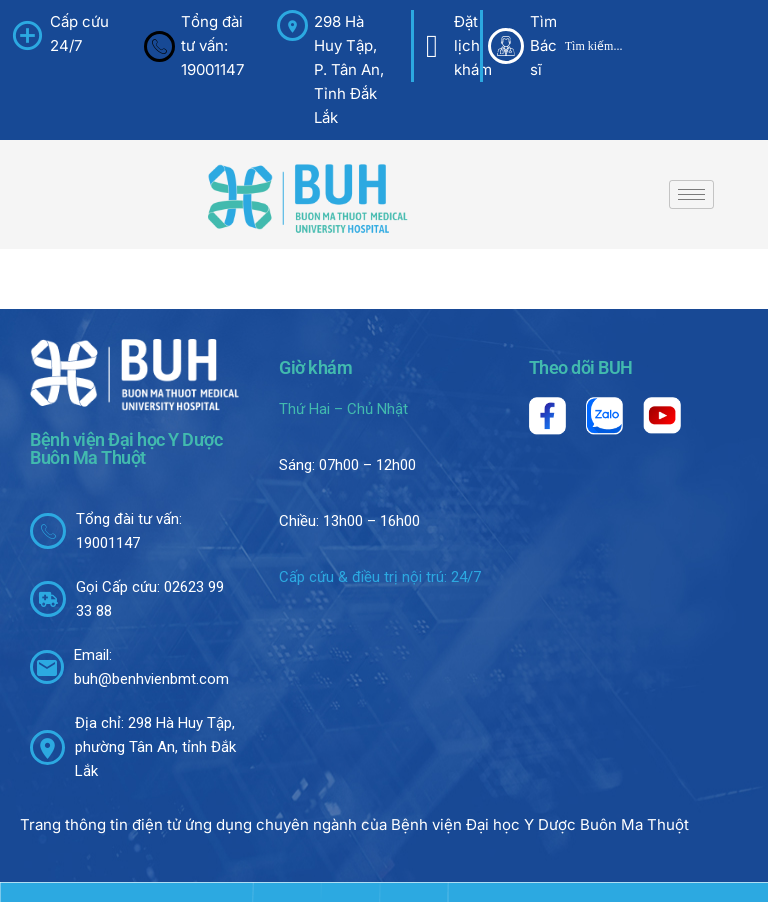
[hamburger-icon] (691, 194)
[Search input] (655, 46)
